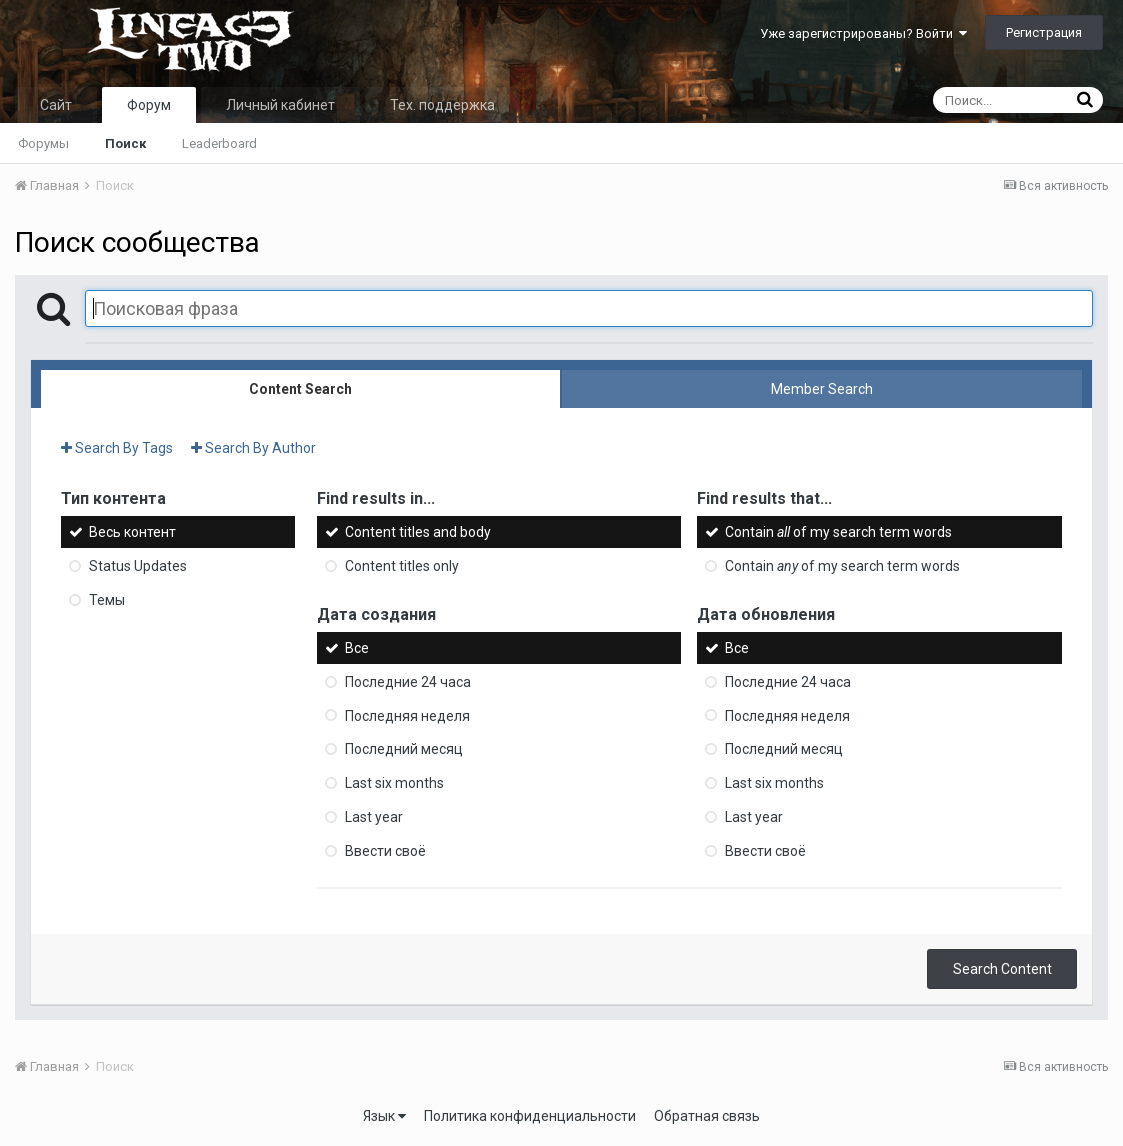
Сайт (56, 105)
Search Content (1002, 969)
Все (357, 648)
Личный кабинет (280, 105)
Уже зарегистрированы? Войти (863, 33)
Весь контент (132, 532)
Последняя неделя (407, 715)
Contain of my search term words (838, 532)
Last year (374, 817)
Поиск (125, 143)
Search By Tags (117, 448)
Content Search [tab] (300, 389)
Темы (107, 600)
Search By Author (253, 448)
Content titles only (402, 566)
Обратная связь (707, 1116)
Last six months (394, 783)
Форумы (43, 143)
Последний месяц (404, 749)
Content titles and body (418, 532)
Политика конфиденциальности (530, 1116)
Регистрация (1044, 32)
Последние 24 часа (408, 682)
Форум (149, 105)
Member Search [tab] (822, 389)
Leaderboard (219, 143)
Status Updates (138, 566)
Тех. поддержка (442, 105)
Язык (384, 1116)
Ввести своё (385, 851)
